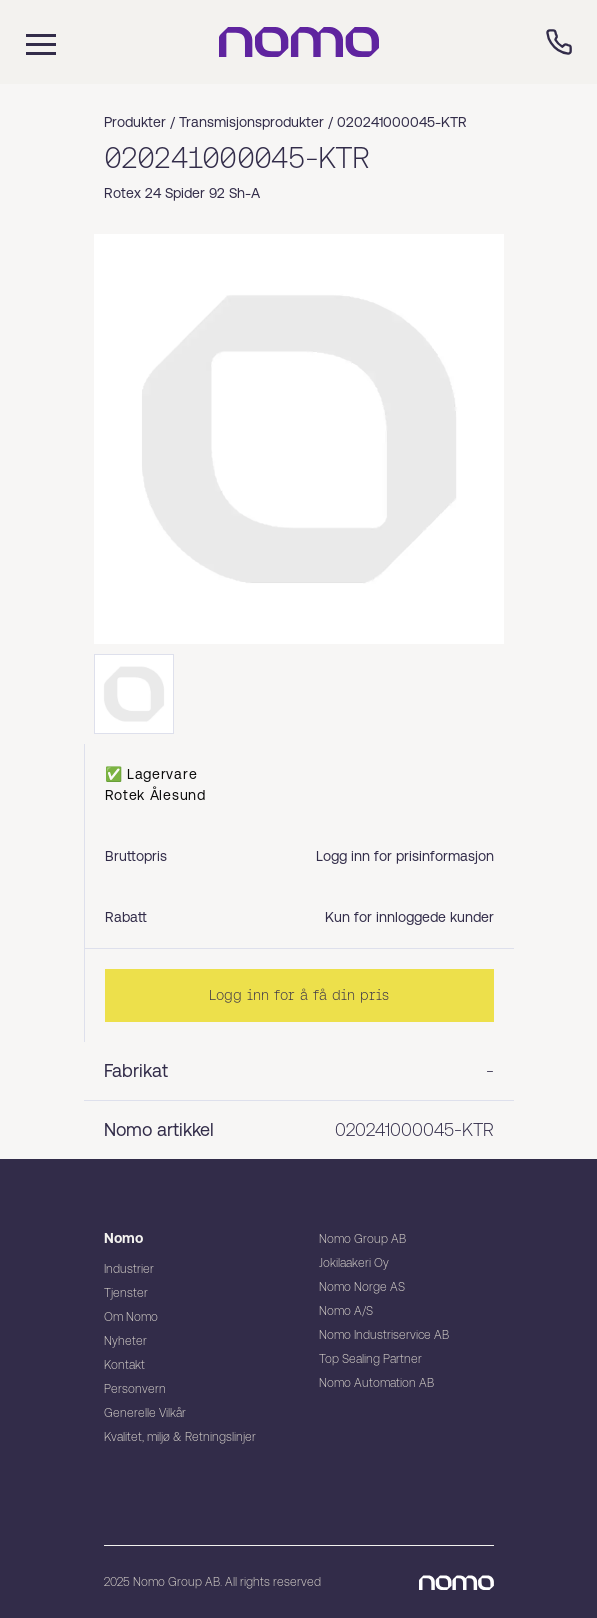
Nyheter (125, 1341)
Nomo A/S (346, 1311)
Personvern (135, 1389)
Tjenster (126, 1293)
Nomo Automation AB (376, 1383)
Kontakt (124, 1365)
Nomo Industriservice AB (384, 1335)
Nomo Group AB (362, 1239)
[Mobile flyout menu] (28, 42)
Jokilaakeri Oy (354, 1263)
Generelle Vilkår (145, 1413)
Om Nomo (131, 1317)
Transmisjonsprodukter (251, 122)
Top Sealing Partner (370, 1359)
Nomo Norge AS (362, 1287)
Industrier (129, 1269)
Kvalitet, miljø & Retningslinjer (180, 1437)
